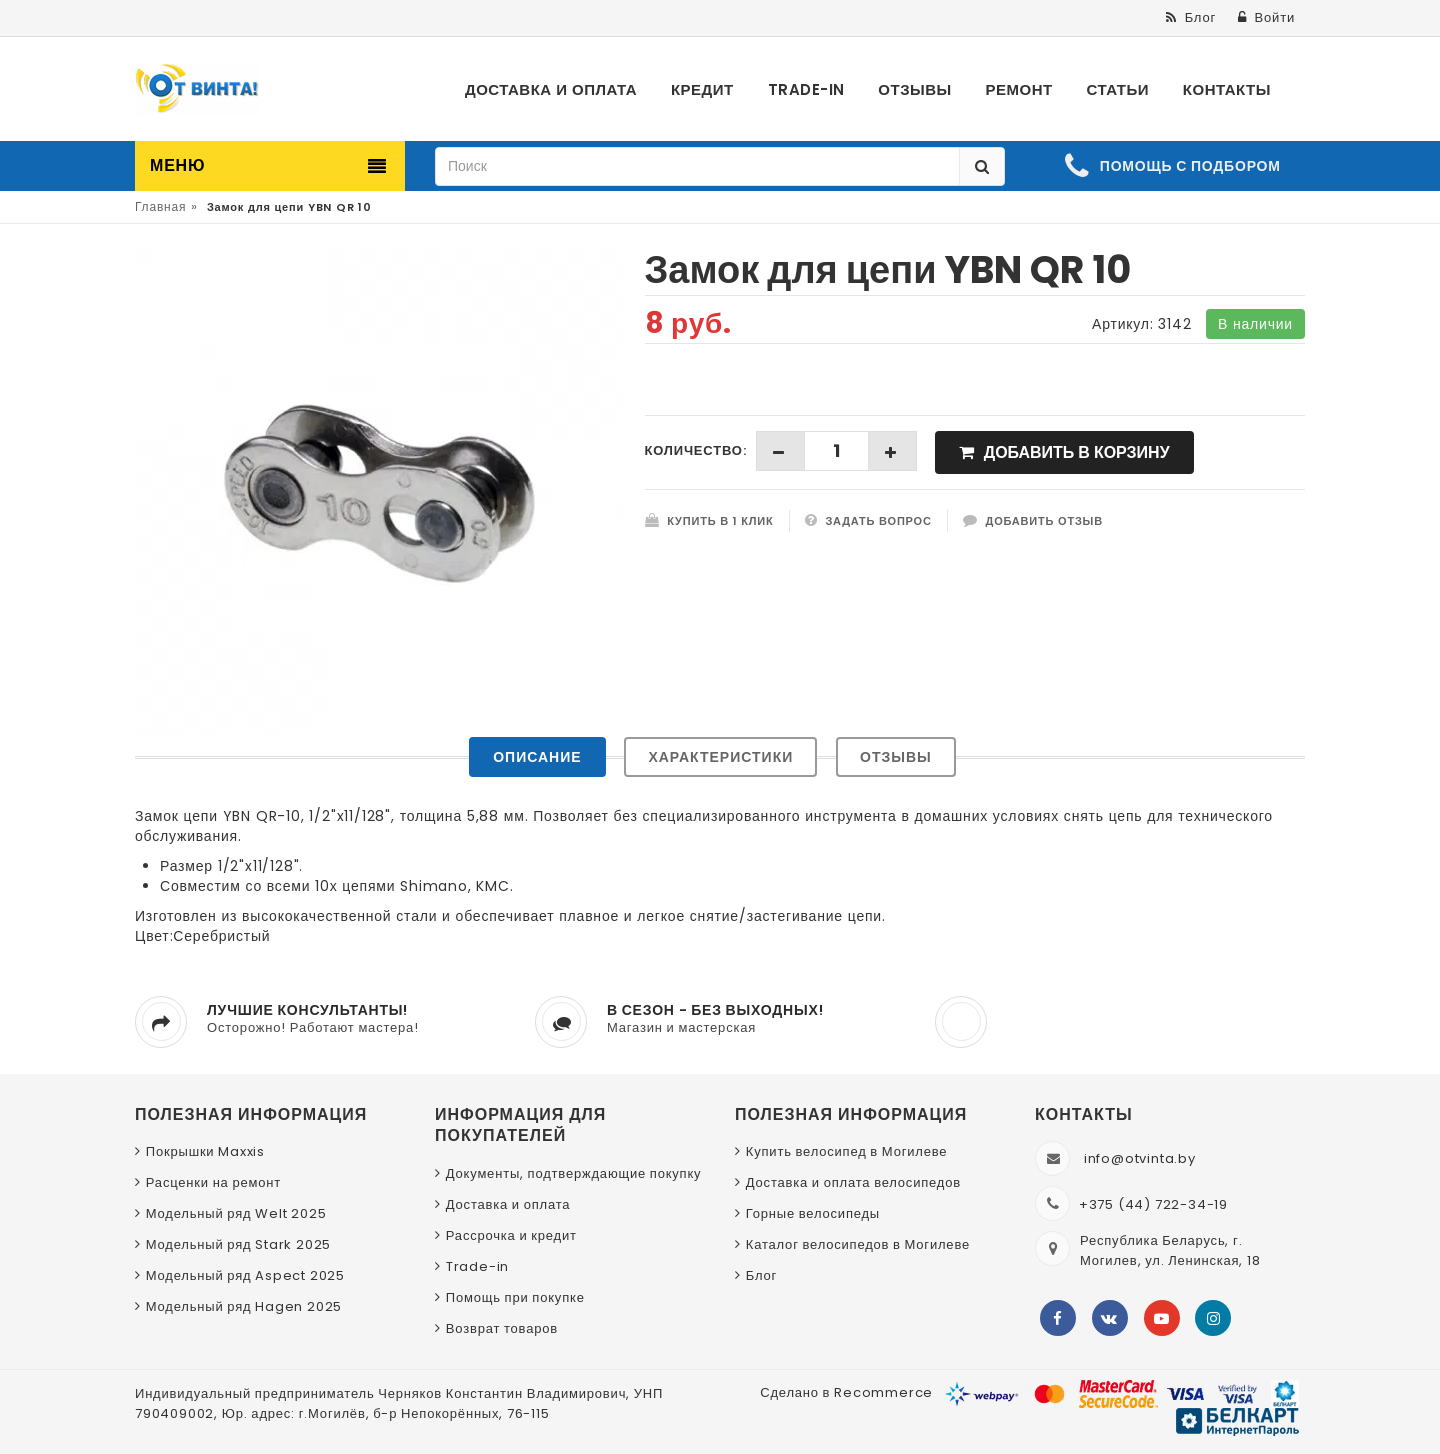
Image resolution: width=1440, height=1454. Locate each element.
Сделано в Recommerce (846, 1392)
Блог (761, 1275)
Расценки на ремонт (213, 1182)
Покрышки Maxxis (205, 1151)
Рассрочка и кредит (511, 1235)
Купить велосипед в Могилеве (846, 1151)
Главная (160, 206)
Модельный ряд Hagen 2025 (244, 1306)
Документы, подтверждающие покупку (574, 1173)
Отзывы (896, 757)
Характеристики (720, 757)
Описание (537, 757)
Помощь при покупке (515, 1297)
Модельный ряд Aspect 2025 (245, 1275)
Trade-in (477, 1266)
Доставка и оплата (508, 1204)
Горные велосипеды (813, 1213)
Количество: (696, 450)
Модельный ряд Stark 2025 (238, 1244)
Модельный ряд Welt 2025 (236, 1213)
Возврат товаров (502, 1328)
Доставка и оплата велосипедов (853, 1182)
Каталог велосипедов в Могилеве (858, 1244)
